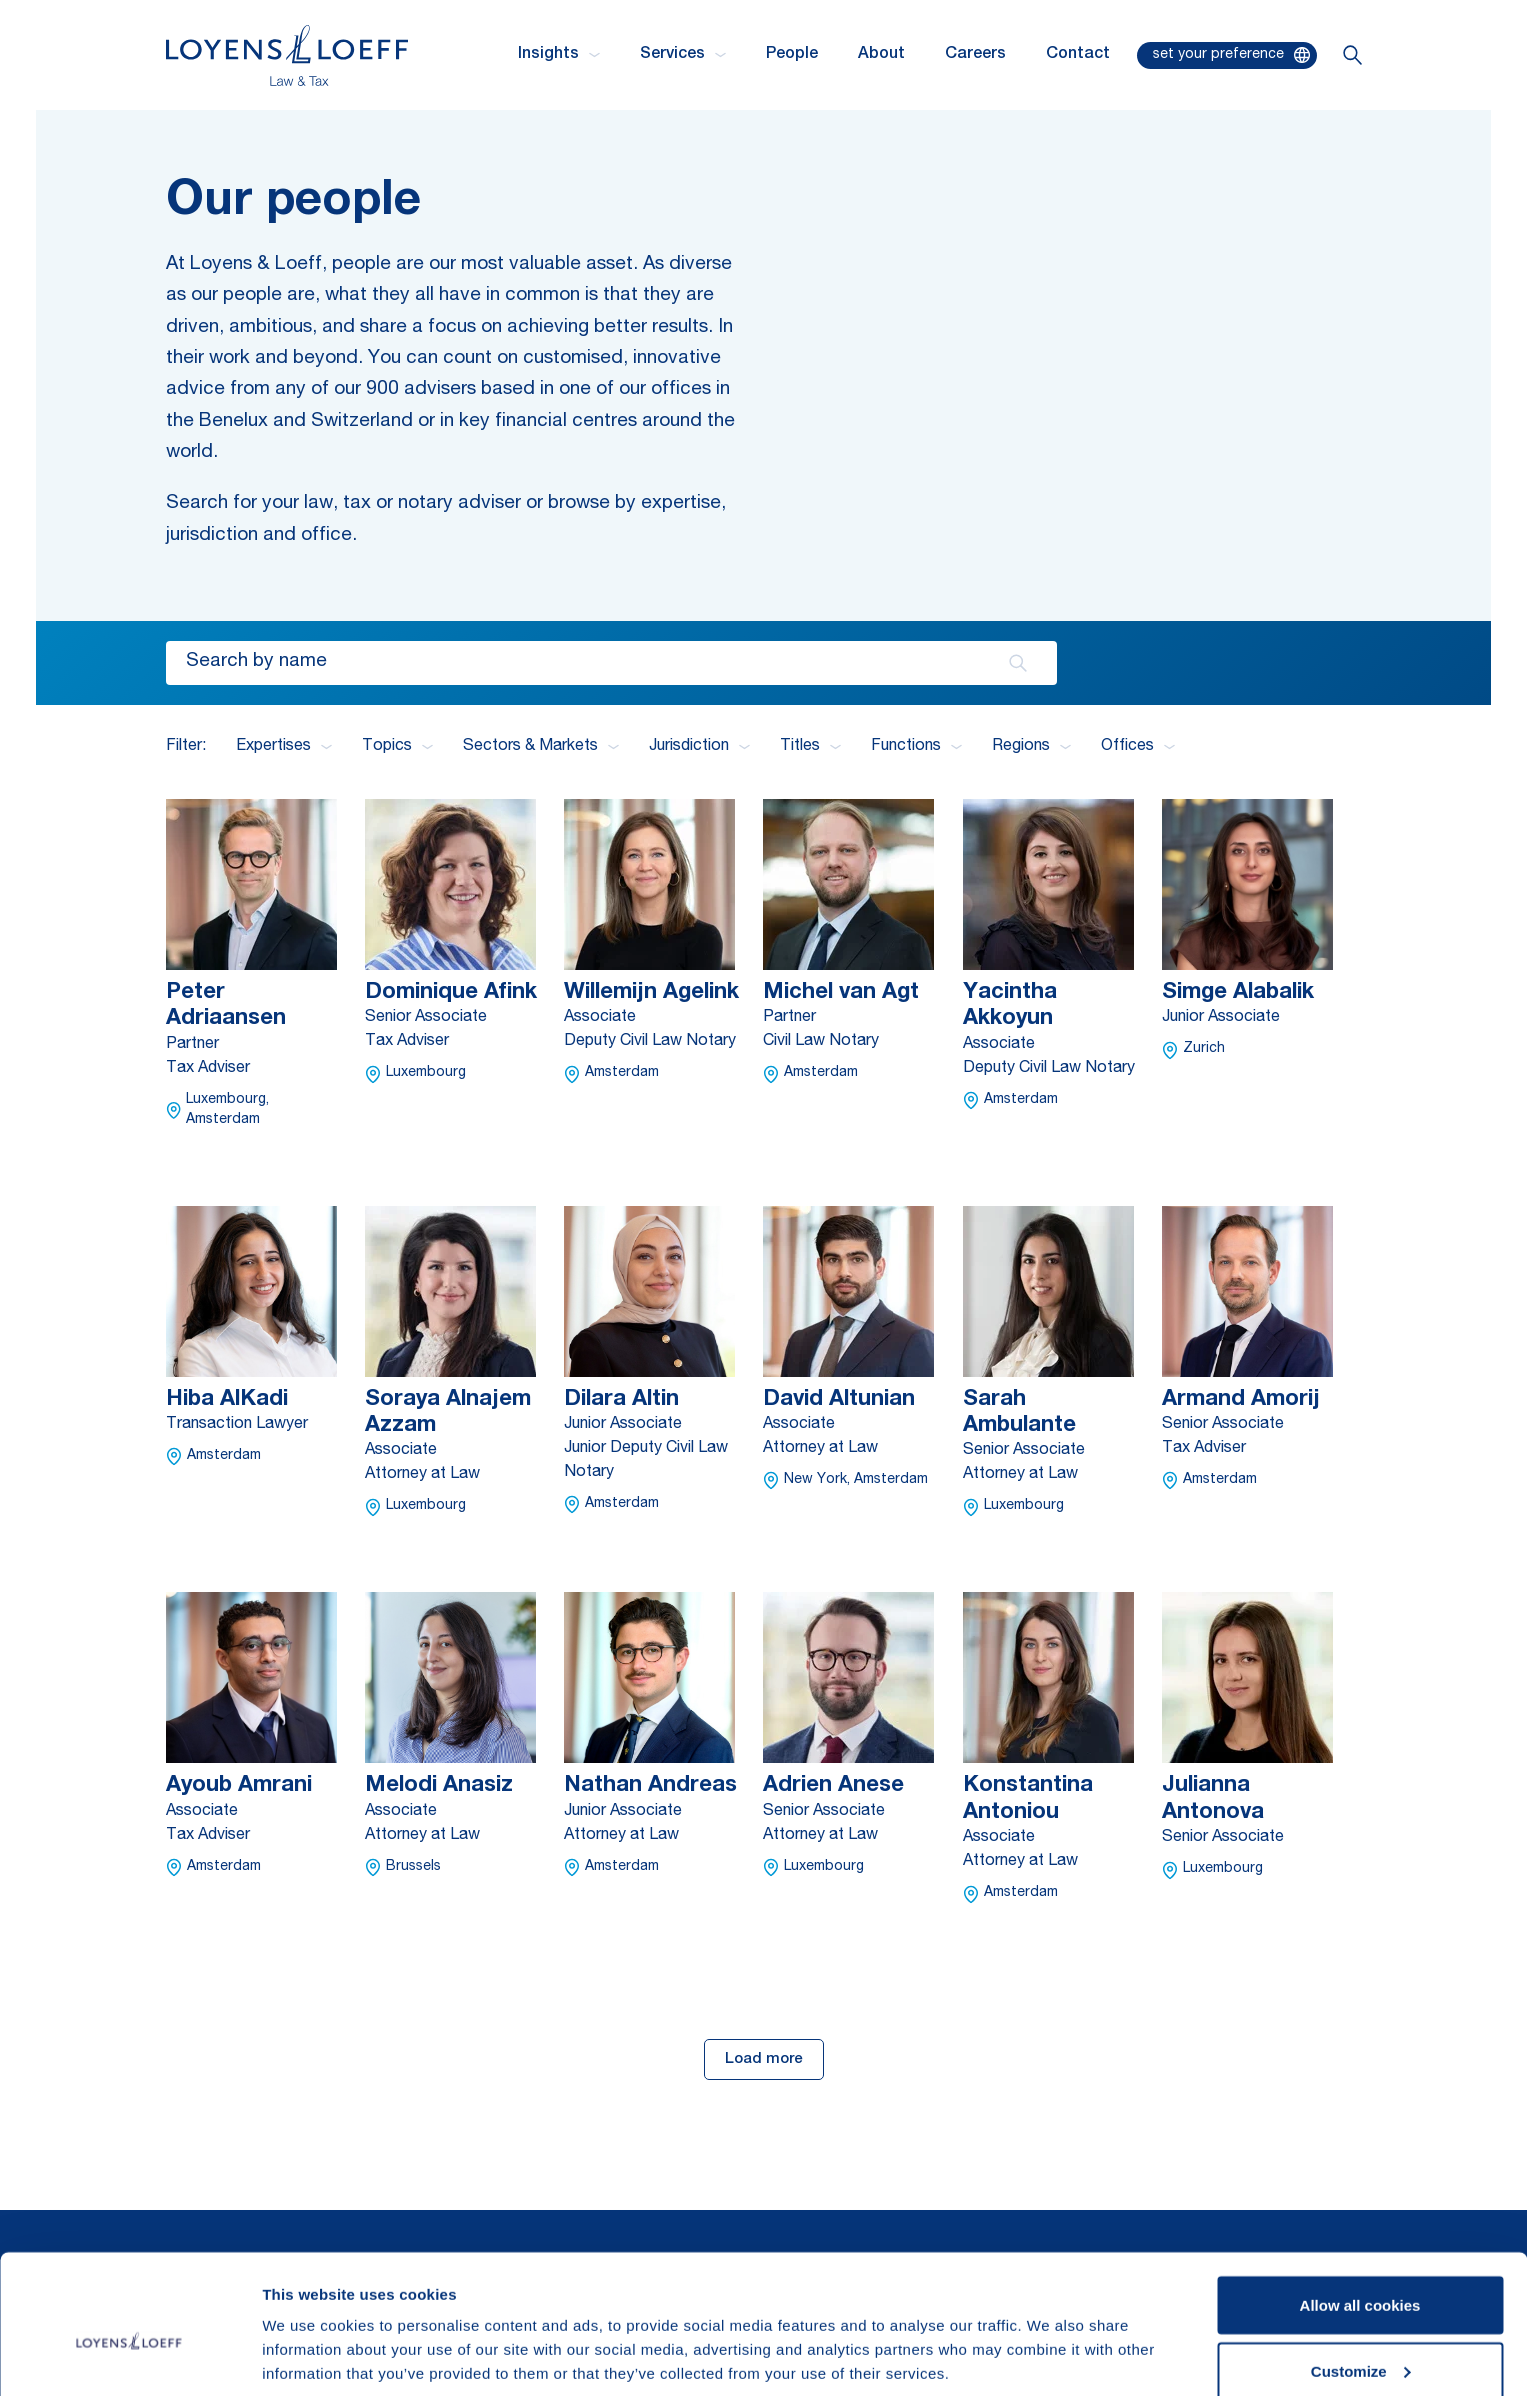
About (881, 55)
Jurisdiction (699, 747)
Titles (810, 747)
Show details (308, 2334)
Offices (1138, 747)
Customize (1361, 2277)
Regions (1031, 747)
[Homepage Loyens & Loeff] (287, 55)
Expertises (284, 747)
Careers (975, 55)
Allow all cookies (1360, 2211)
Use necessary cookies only (1360, 2342)
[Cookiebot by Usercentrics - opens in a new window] (129, 2357)
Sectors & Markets (541, 747)
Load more (764, 2059)
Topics (397, 747)
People (792, 55)
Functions (916, 747)
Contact (1078, 55)
